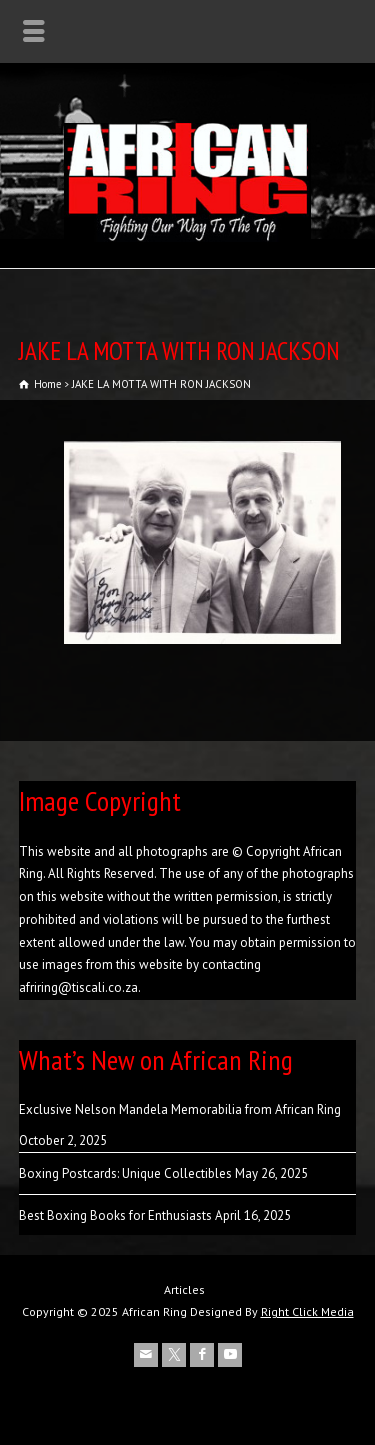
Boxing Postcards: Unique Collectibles (125, 1173)
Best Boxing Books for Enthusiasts (115, 1215)
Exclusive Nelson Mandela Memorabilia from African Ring (180, 1109)
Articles (184, 1289)
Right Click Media (307, 1311)
